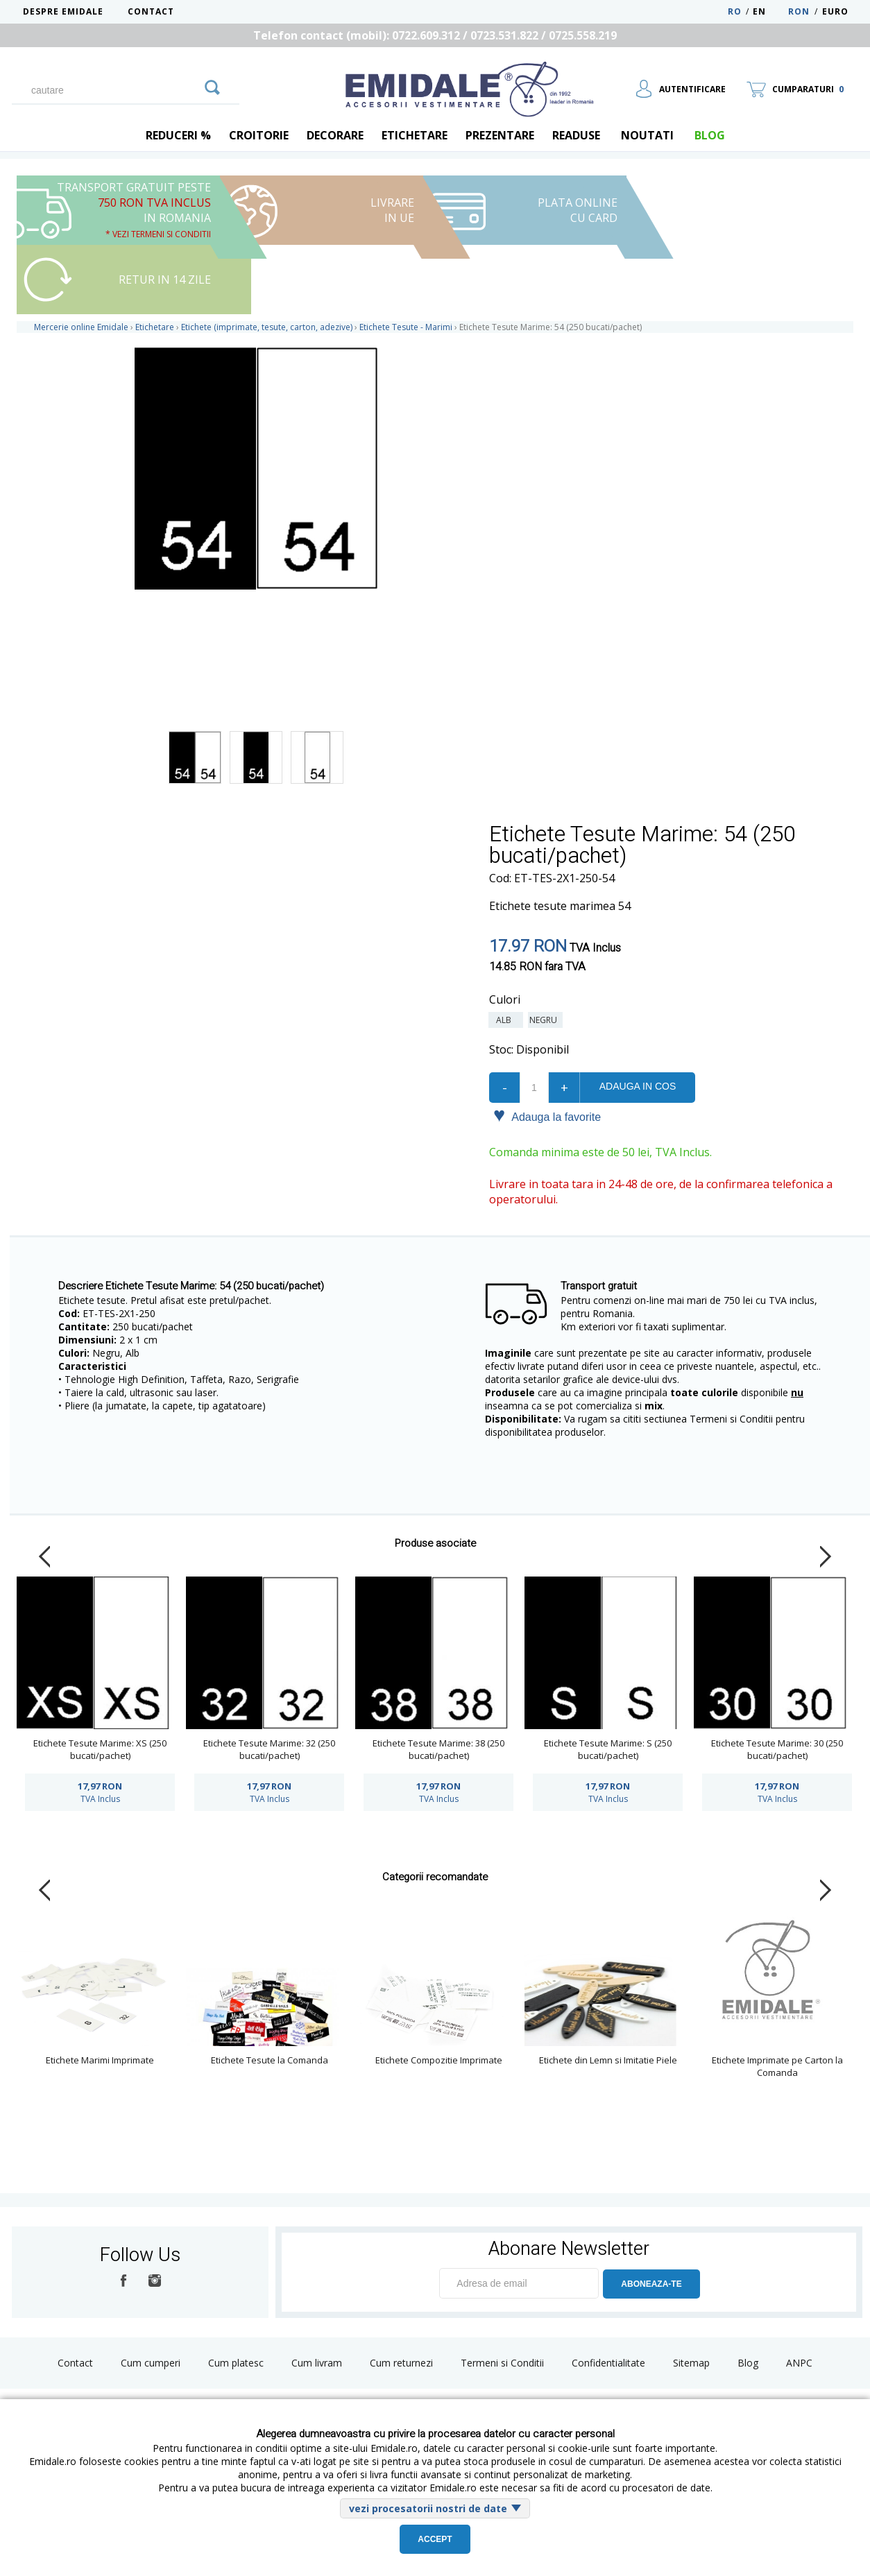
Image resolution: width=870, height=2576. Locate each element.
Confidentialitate (608, 2362)
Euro (835, 11)
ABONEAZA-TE (651, 2284)
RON (799, 11)
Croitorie (259, 135)
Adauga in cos (637, 1086)
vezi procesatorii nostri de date (428, 2508)
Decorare (335, 135)
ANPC (799, 2362)
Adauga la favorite (547, 1116)
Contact (151, 11)
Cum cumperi (150, 2362)
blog (709, 135)
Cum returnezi (401, 2362)
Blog (747, 2362)
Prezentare (500, 135)
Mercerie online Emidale (81, 327)
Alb (505, 1020)
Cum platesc (236, 2362)
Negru (545, 1020)
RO (735, 11)
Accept (435, 2539)
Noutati (647, 135)
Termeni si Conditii (502, 2362)
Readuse (576, 135)
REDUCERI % (178, 135)
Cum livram (316, 2362)
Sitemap (691, 2362)
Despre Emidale (63, 11)
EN (769, 11)
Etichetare (414, 135)
